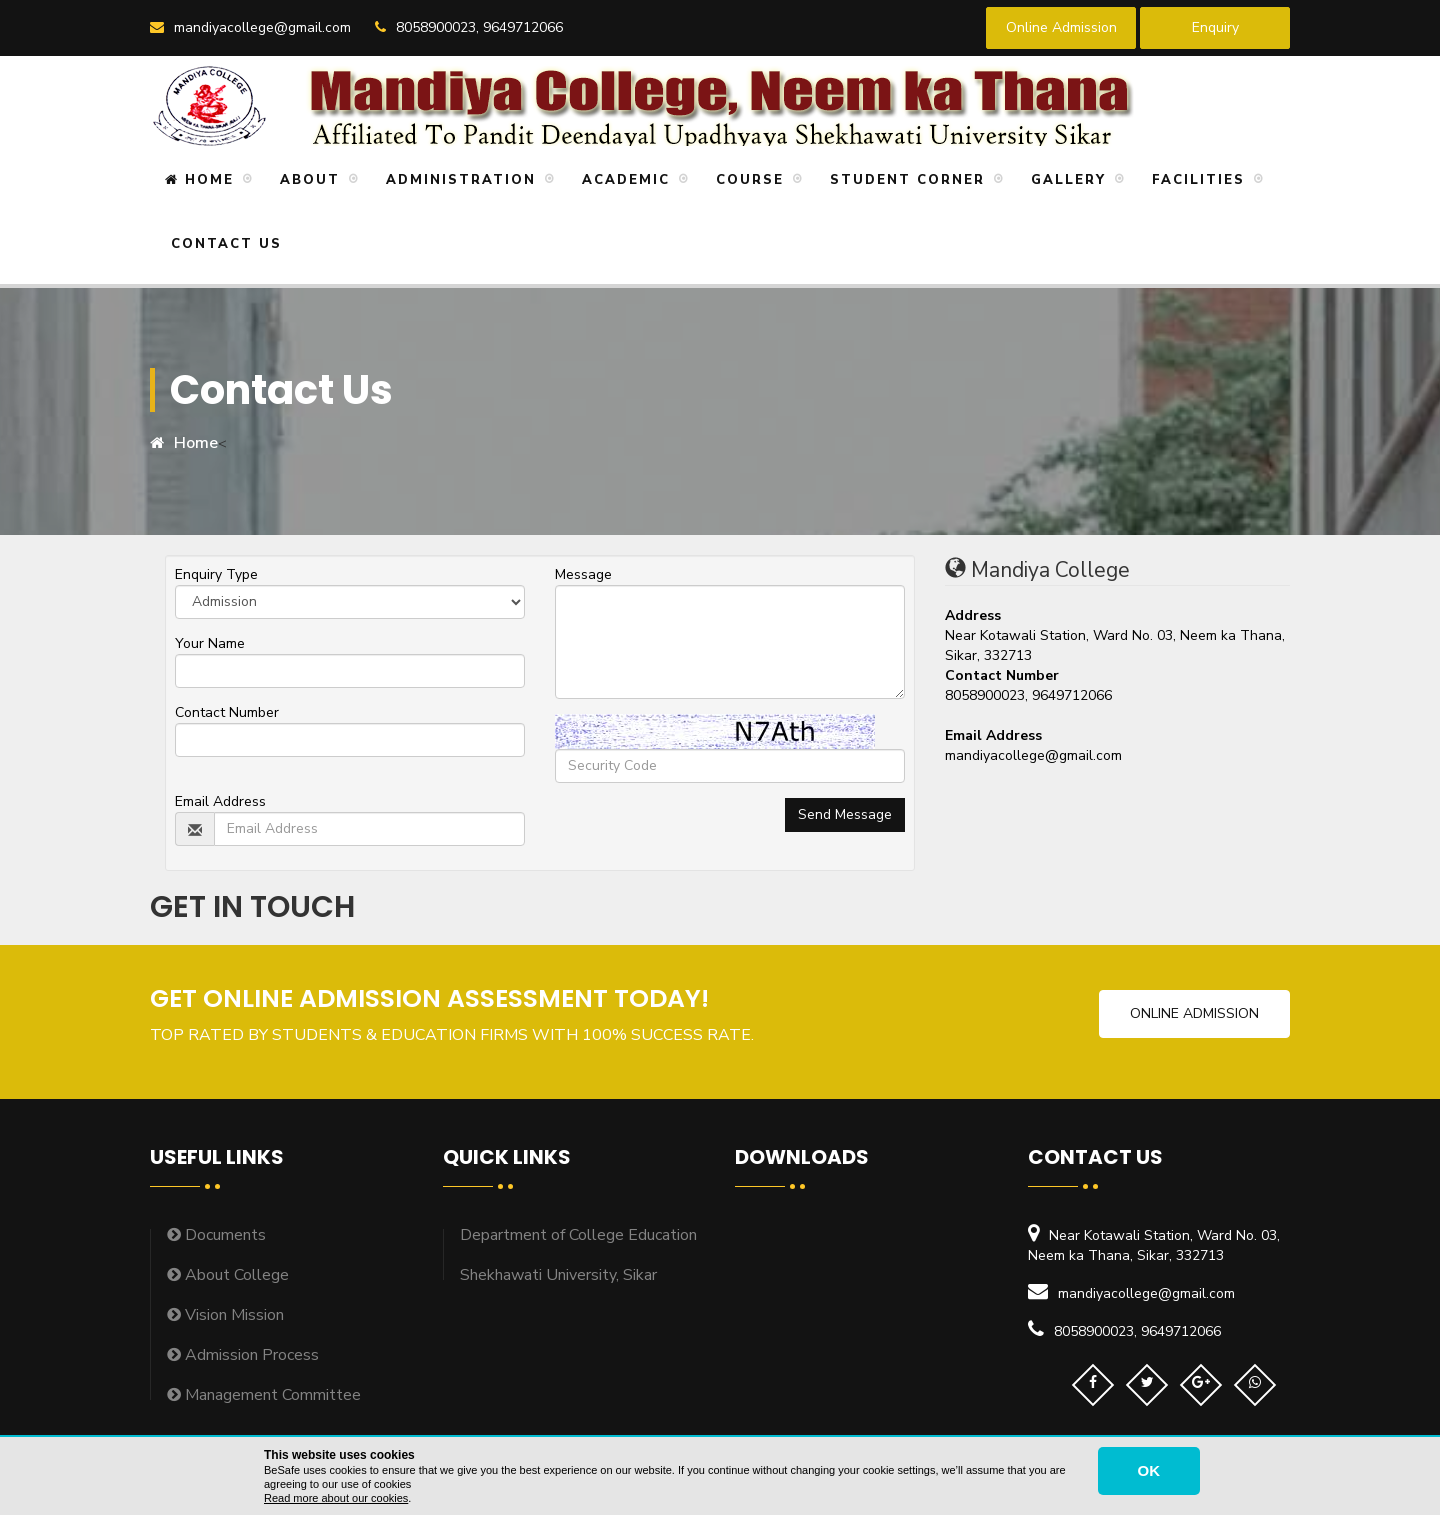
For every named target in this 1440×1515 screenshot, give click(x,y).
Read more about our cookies (336, 1498)
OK (1149, 1470)
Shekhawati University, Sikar (558, 1275)
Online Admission (1061, 27)
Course (747, 180)
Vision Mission (225, 1315)
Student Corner (904, 180)
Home (199, 180)
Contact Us (223, 244)
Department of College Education (578, 1235)
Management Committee (264, 1395)
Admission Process (243, 1355)
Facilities (1195, 180)
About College (228, 1275)
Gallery (1065, 180)
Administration (458, 180)
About (307, 180)
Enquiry (1215, 27)
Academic (623, 180)
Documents (216, 1235)
